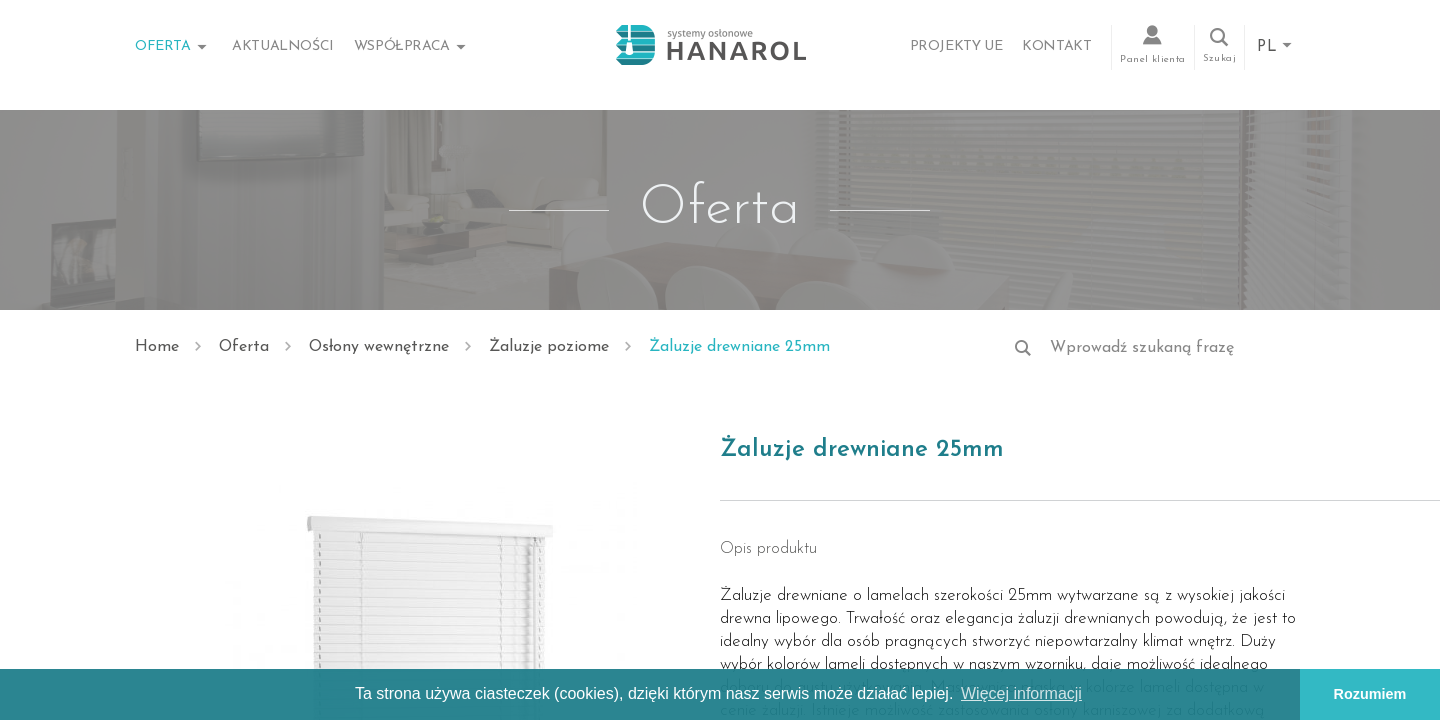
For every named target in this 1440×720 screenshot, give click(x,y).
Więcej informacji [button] (1021, 693)
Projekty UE (956, 46)
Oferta (163, 46)
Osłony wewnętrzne (379, 347)
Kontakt (1056, 46)
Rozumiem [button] (1370, 694)
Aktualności (283, 46)
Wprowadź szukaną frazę (1142, 348)
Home (157, 347)
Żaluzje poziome (549, 347)
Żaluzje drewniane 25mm (739, 347)
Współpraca (402, 46)
